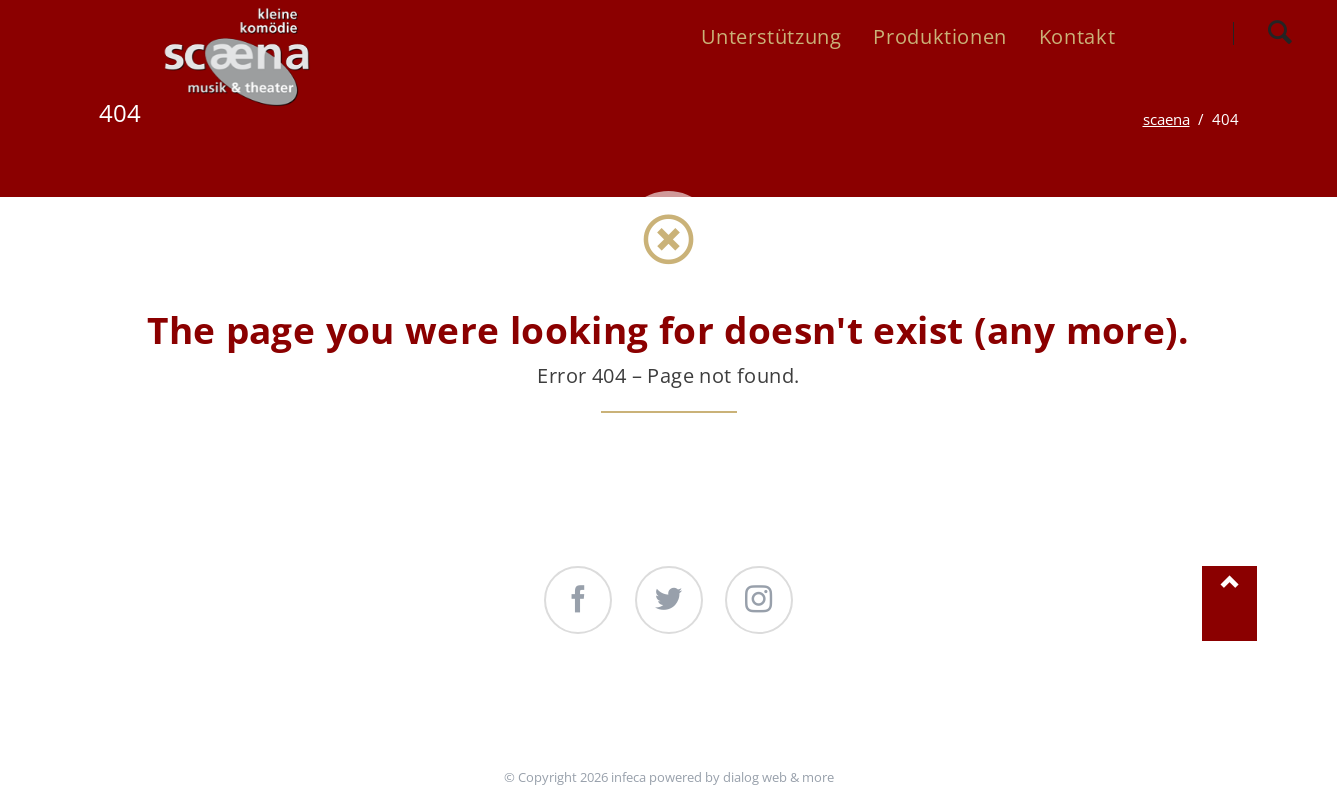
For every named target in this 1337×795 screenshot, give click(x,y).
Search (1279, 33)
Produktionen (699, 711)
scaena (1166, 119)
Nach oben (1229, 603)
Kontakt (849, 711)
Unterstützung (518, 711)
